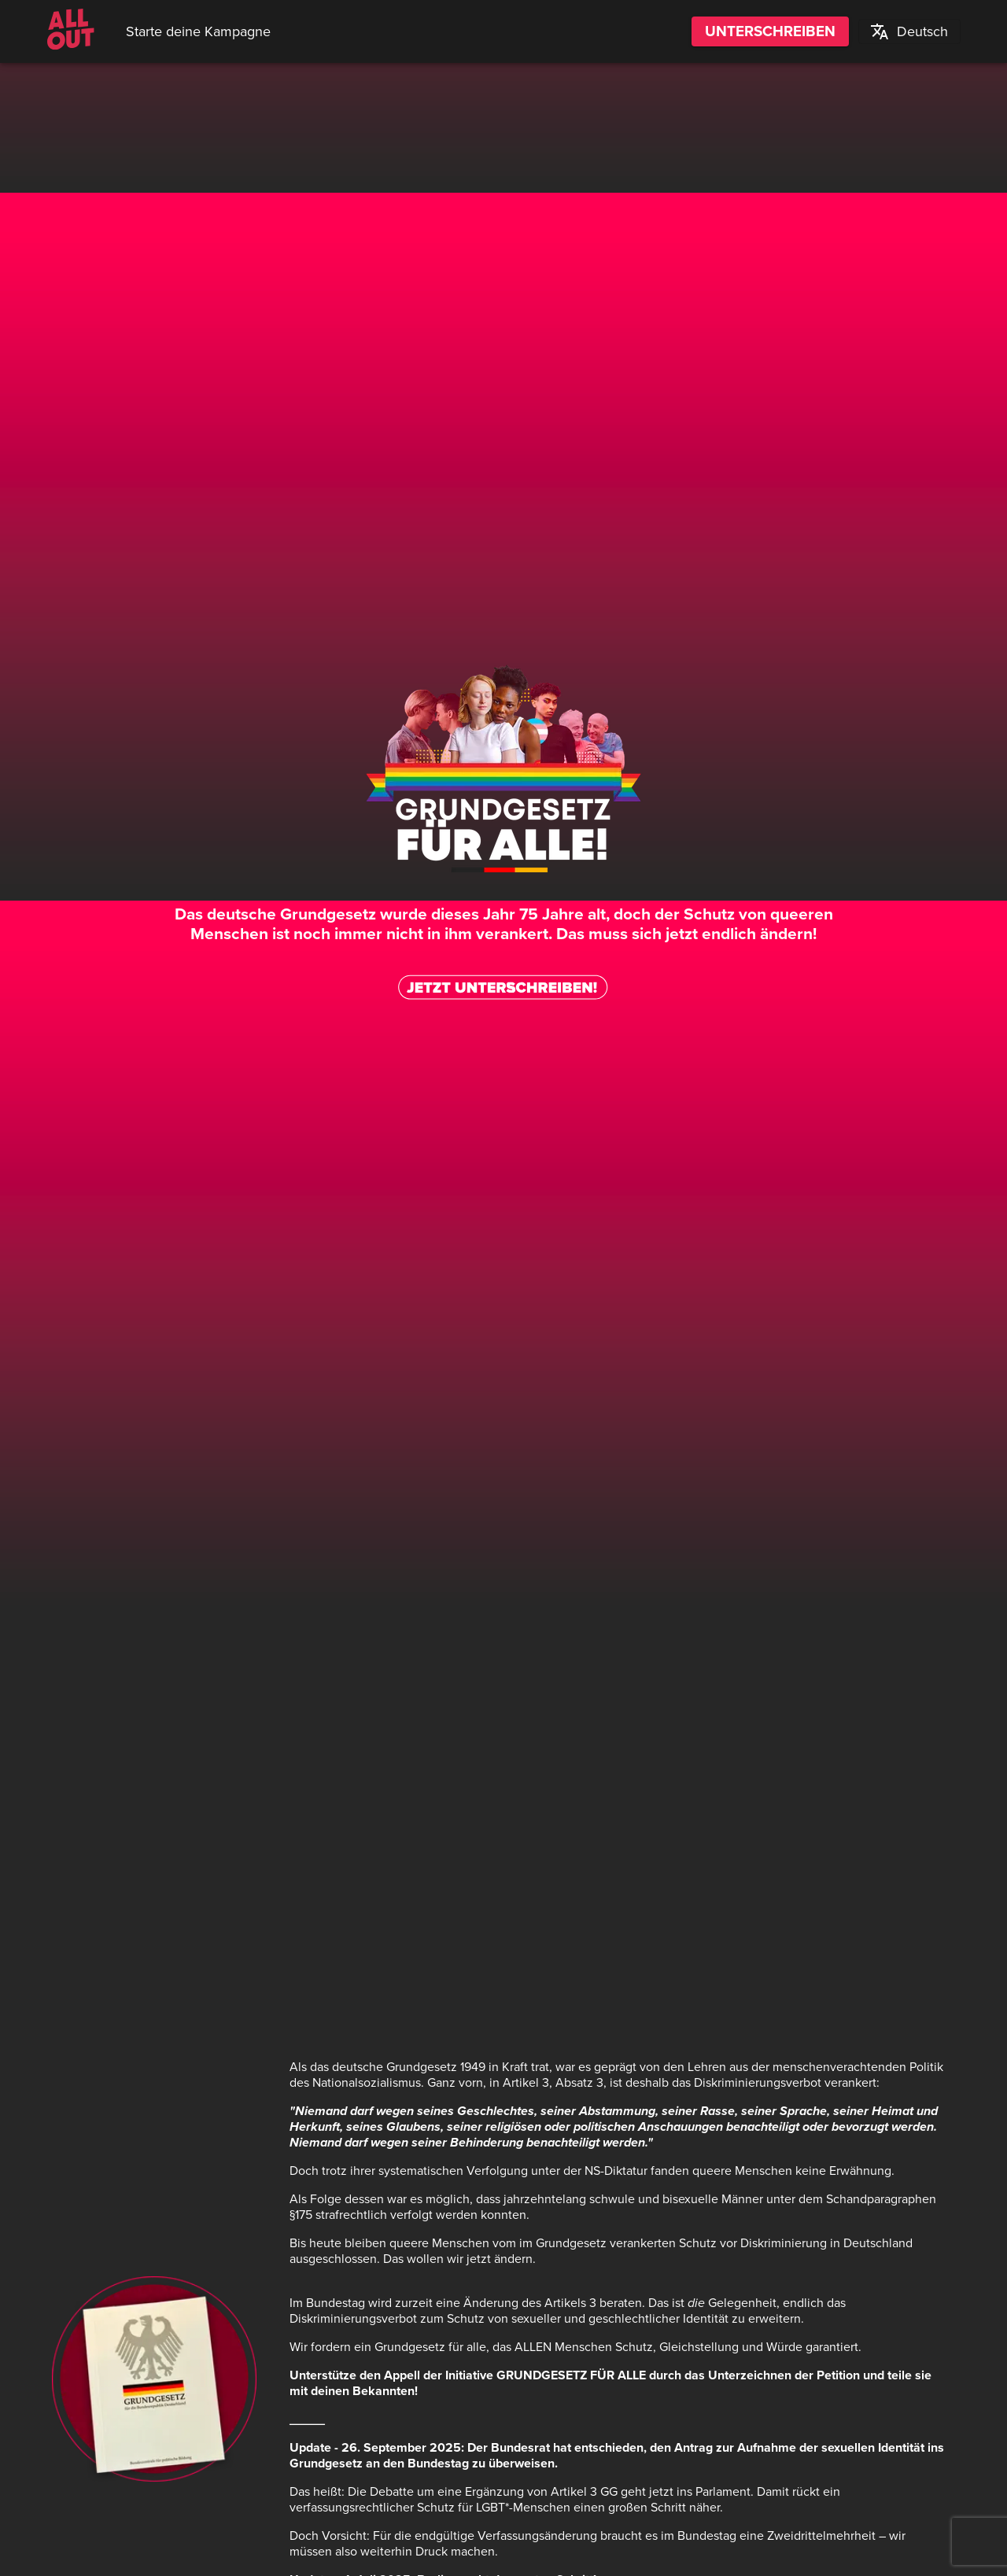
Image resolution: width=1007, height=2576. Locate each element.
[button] (909, 31)
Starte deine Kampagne (198, 31)
